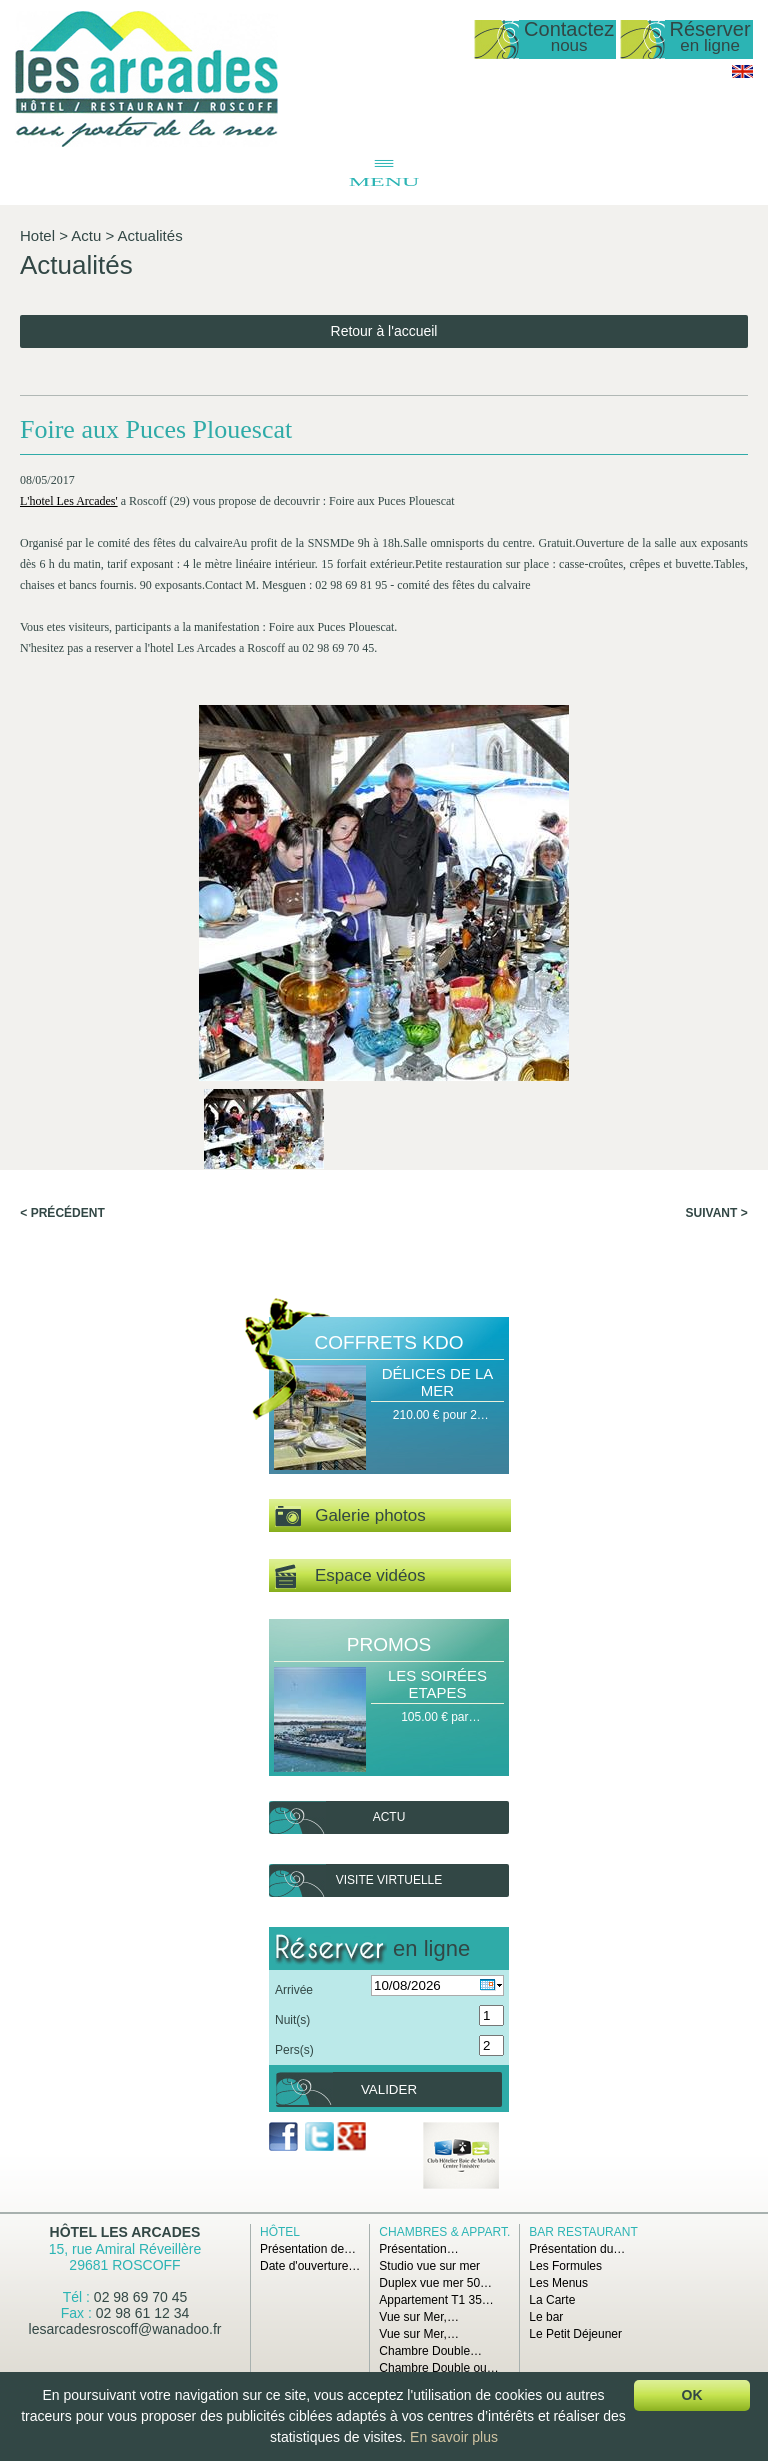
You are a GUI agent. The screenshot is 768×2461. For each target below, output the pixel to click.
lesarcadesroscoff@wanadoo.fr (125, 2329)
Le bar (546, 2317)
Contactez (569, 37)
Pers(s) (294, 2050)
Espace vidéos (350, 1576)
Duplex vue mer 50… (435, 2283)
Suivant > (717, 1213)
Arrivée (294, 1990)
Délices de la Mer (438, 1382)
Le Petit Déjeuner (575, 2334)
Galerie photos (350, 1516)
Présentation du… (577, 2249)
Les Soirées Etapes (437, 1684)
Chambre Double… (430, 2351)
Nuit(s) (292, 2020)
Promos (389, 1644)
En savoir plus (454, 2437)
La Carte (552, 2300)
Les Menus (558, 2283)
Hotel (37, 235)
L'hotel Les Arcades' (69, 501)
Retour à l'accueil (384, 331)
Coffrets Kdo (389, 1342)
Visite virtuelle (389, 1880)
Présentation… (418, 2249)
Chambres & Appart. (444, 2232)
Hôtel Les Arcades (125, 2232)
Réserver (710, 37)
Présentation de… (308, 2249)
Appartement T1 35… (436, 2300)
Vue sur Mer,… (419, 2317)
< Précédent (62, 1213)
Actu (86, 235)
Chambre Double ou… (438, 2368)
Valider (389, 2089)
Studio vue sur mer (429, 2266)
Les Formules (565, 2266)
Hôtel (280, 2232)
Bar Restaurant (583, 2232)
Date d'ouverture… (310, 2266)
